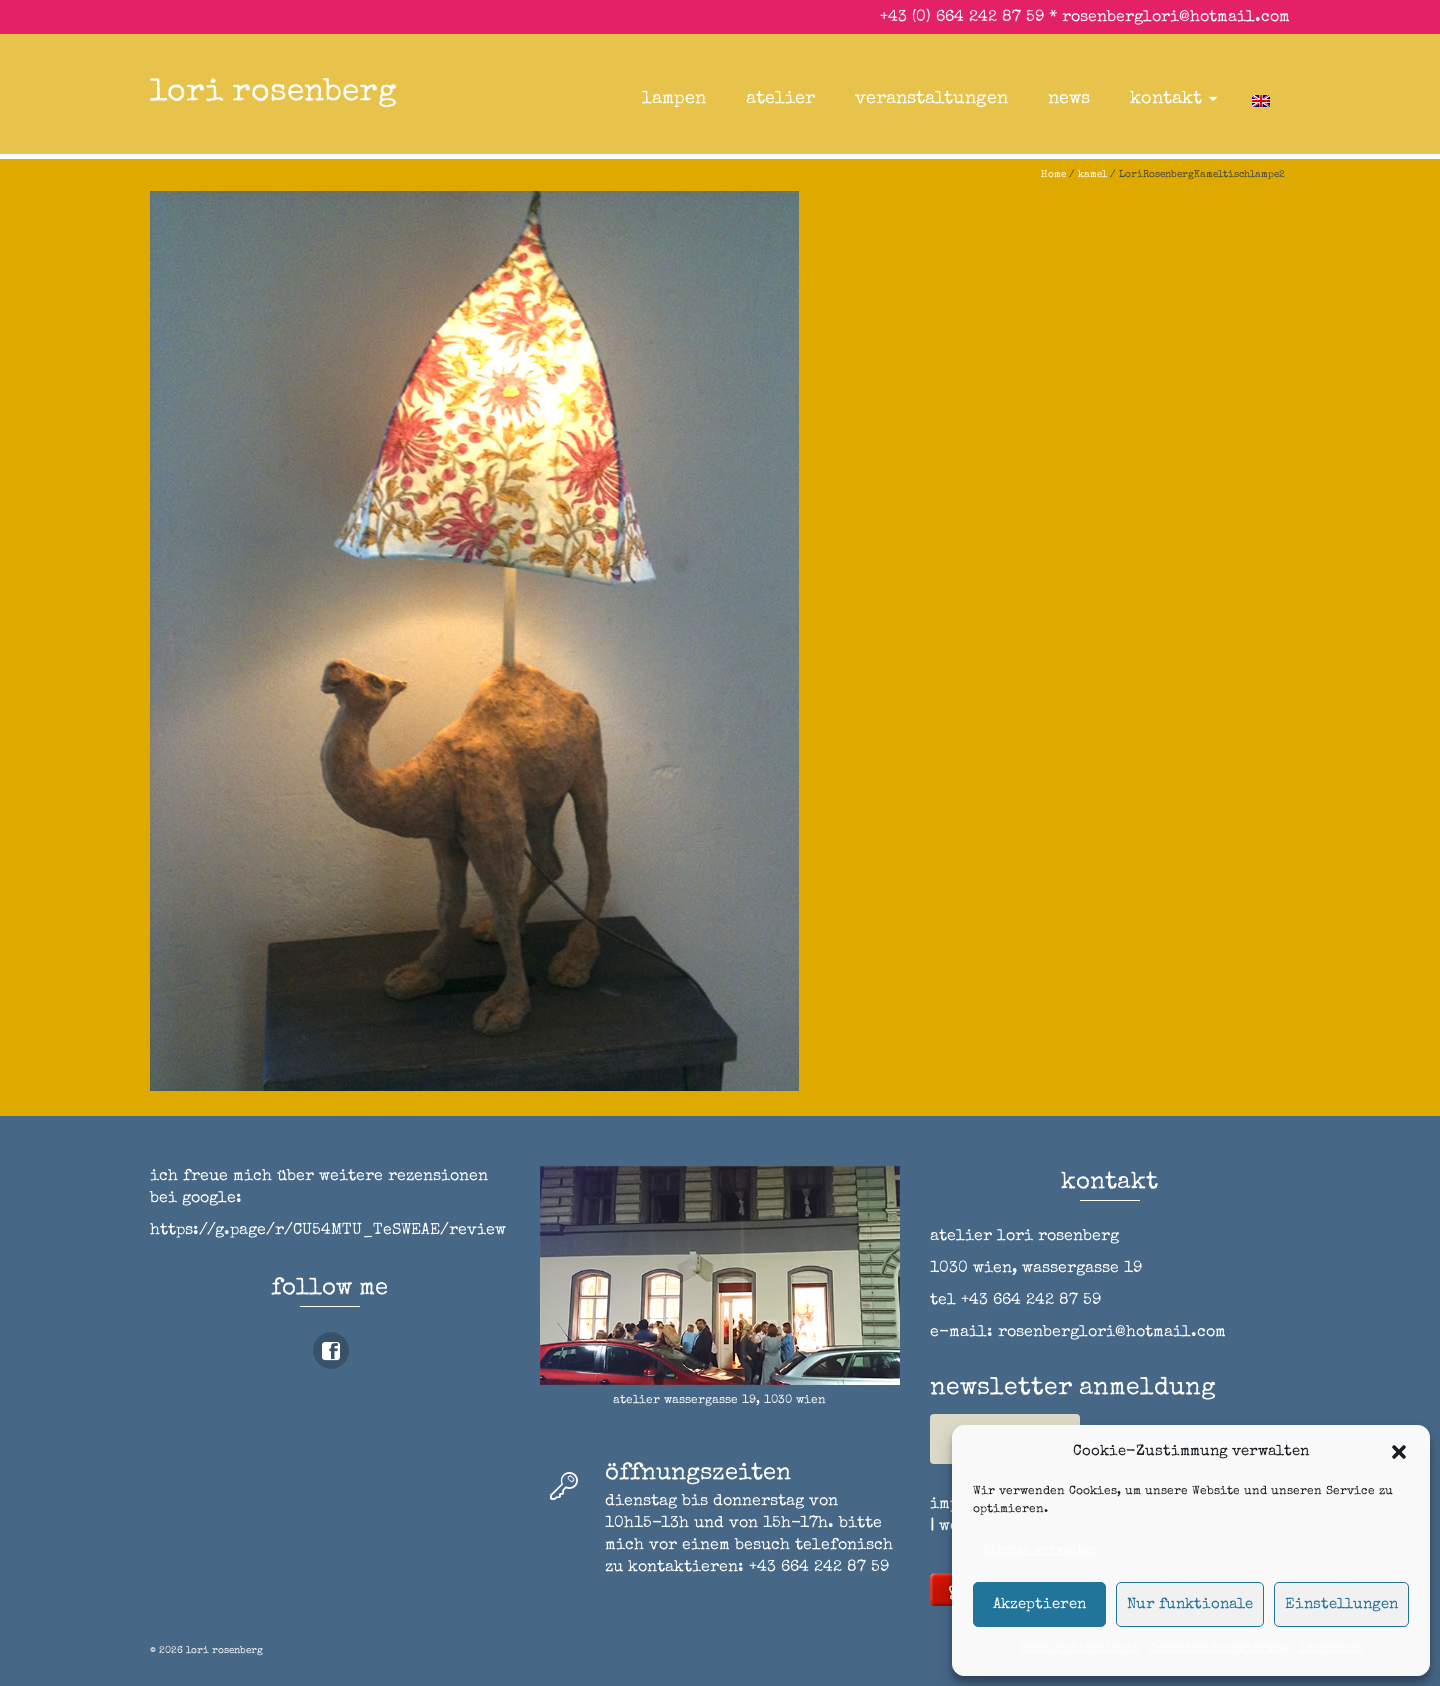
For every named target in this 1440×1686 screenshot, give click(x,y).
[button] (1399, 1452)
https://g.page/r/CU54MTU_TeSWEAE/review (328, 1231)
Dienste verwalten (1040, 1551)
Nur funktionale (1190, 1604)
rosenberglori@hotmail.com (1176, 18)
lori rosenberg (273, 93)
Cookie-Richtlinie (1080, 1649)
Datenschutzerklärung (1219, 1649)
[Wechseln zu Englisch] (1261, 99)
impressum (1331, 1649)
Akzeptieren (1039, 1604)
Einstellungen (1341, 1604)
